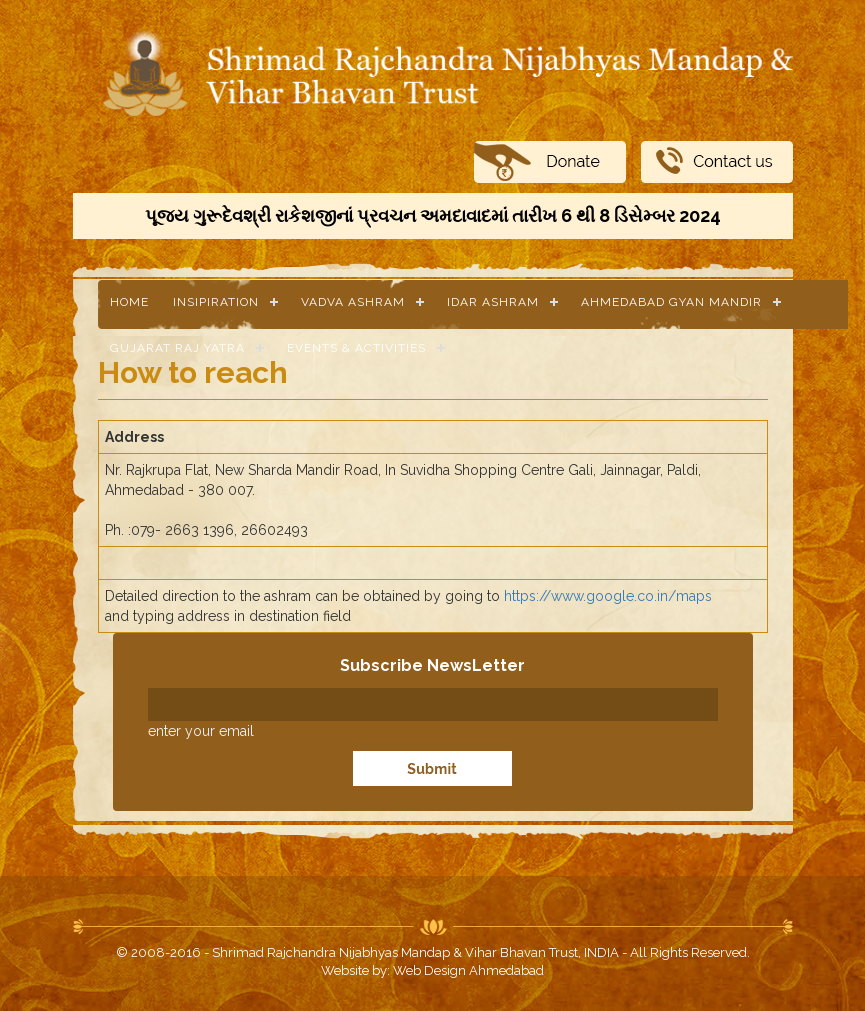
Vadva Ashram (353, 302)
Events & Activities (356, 348)
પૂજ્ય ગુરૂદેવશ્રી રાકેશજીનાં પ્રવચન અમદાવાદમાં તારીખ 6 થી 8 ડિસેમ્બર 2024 (433, 215)
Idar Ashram (493, 302)
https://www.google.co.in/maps (608, 596)
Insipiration (216, 302)
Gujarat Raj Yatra (177, 348)
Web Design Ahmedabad (468, 970)
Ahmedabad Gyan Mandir (671, 302)
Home (129, 302)
